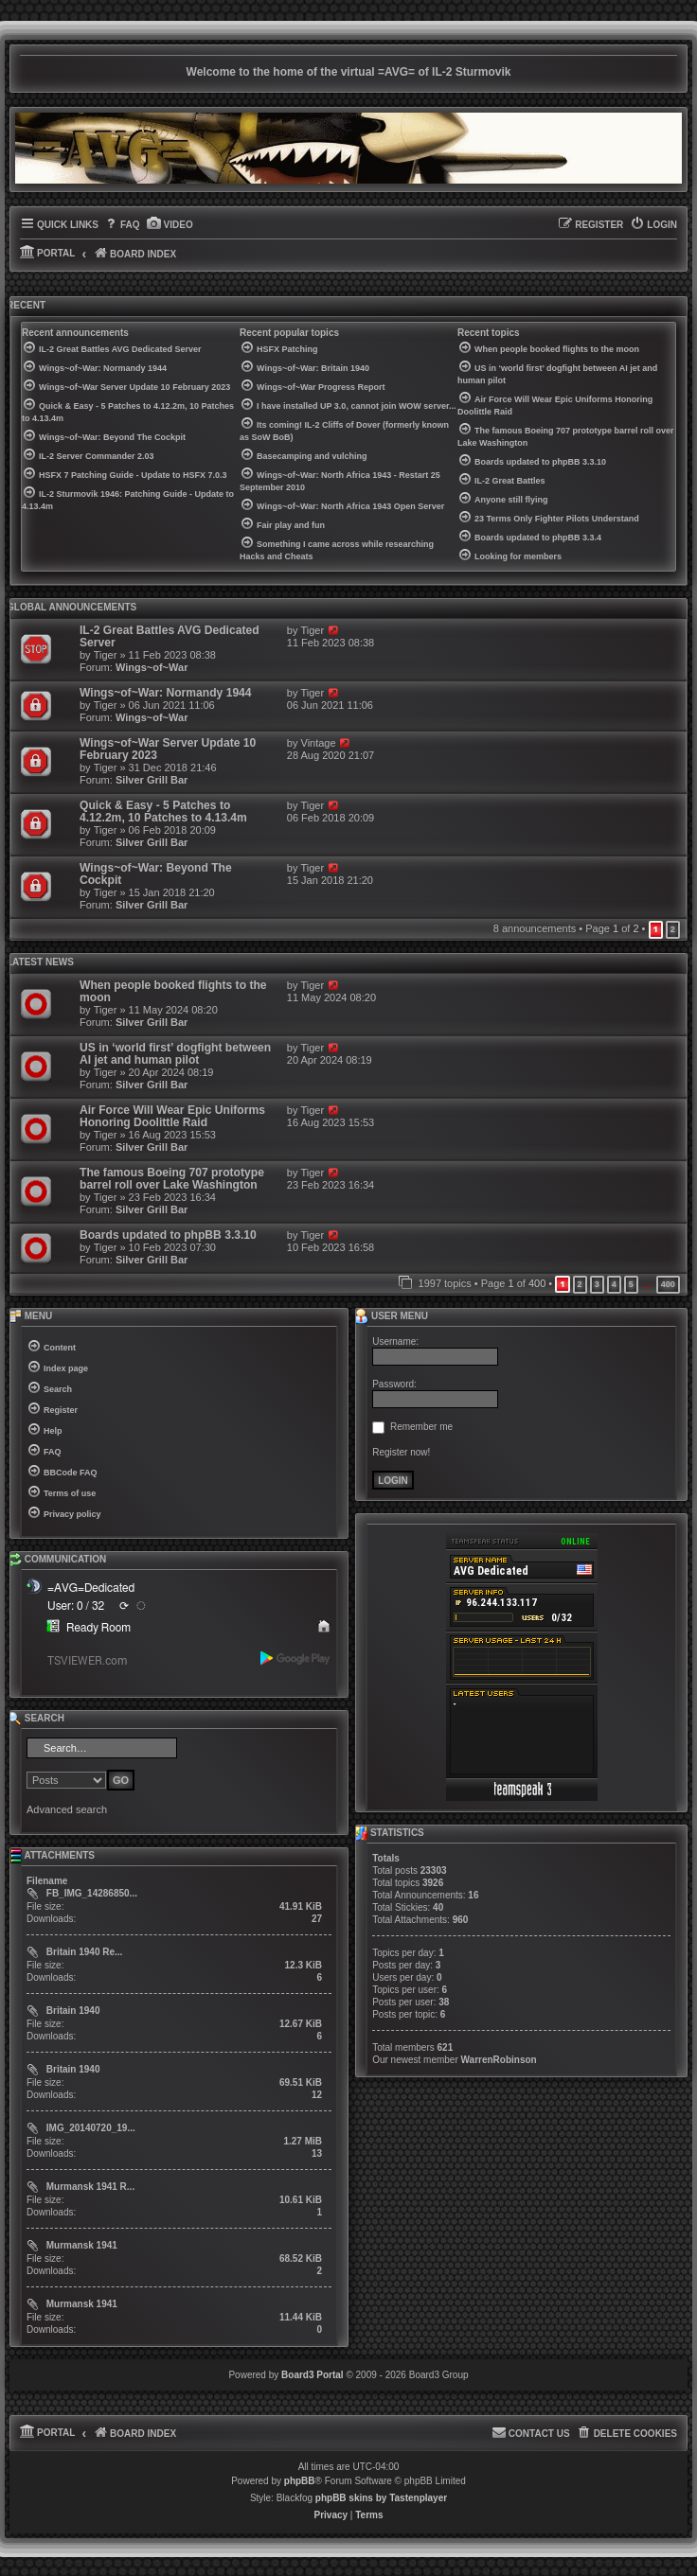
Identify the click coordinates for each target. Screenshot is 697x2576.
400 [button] (668, 1284)
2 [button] (672, 929)
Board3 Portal (312, 2375)
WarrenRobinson (499, 2060)
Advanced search (67, 1809)
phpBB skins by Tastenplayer (381, 2498)
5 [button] (631, 1284)
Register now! (401, 1452)
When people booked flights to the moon (173, 991)
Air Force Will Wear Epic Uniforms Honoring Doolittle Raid (172, 1116)
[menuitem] (121, 225)
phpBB (299, 2481)
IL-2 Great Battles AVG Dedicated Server (169, 636)
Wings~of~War (152, 667)
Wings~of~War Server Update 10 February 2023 (168, 749)
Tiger (105, 655)
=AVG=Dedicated (90, 1588)
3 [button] (597, 1284)
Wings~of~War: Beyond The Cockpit (156, 874)
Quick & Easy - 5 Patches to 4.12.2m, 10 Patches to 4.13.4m (163, 811)
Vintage (318, 743)
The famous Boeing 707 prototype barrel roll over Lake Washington (172, 1178)
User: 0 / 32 (75, 1606)
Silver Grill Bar (152, 779)
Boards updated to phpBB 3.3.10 (168, 1235)
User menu (390, 1316)
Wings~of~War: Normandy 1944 (166, 692)
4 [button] (614, 1284)
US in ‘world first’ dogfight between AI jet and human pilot (175, 1054)
